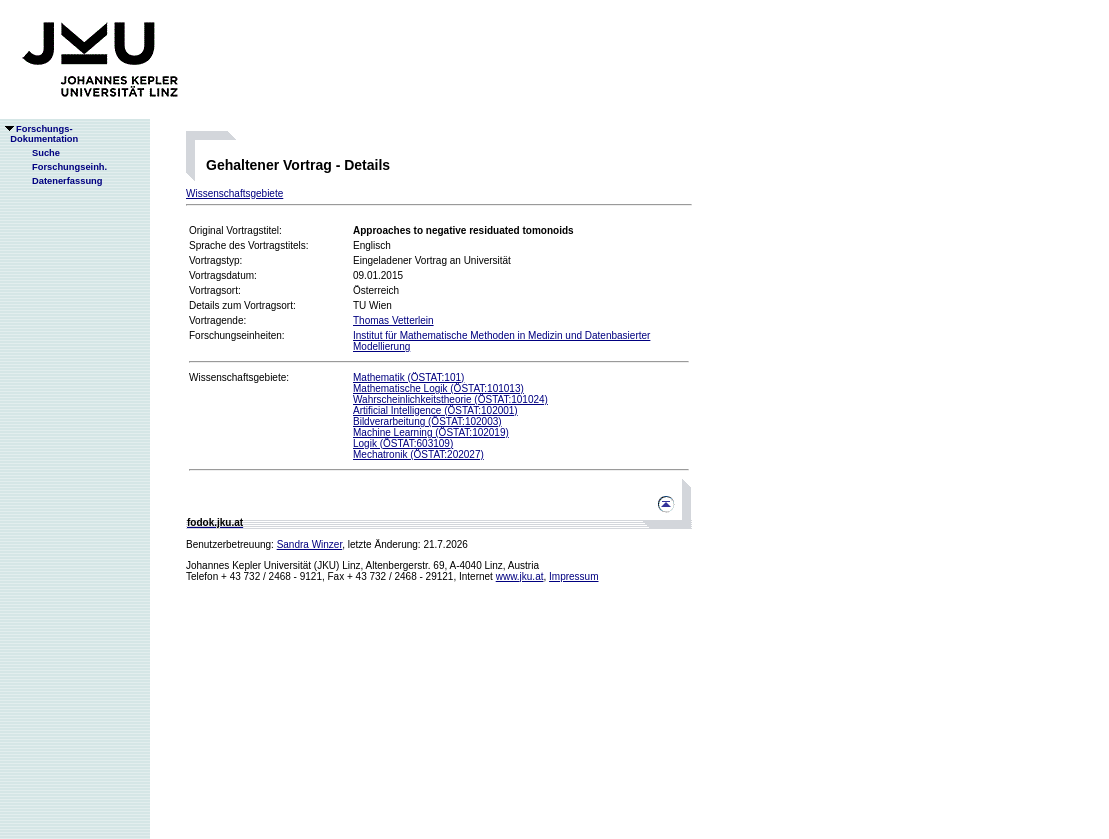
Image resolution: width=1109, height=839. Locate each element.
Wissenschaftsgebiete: (239, 377)
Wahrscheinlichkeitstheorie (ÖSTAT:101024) (450, 399)
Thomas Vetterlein (393, 320)
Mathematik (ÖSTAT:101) (408, 377)
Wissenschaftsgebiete (234, 193)
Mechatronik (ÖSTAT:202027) (418, 454)
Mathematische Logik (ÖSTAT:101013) (438, 388)
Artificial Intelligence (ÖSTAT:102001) (435, 410)
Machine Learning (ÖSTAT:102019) (431, 432)
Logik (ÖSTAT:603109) (403, 443)
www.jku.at (520, 576)
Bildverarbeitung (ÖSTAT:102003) (427, 421)
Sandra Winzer (310, 544)
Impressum (573, 576)
